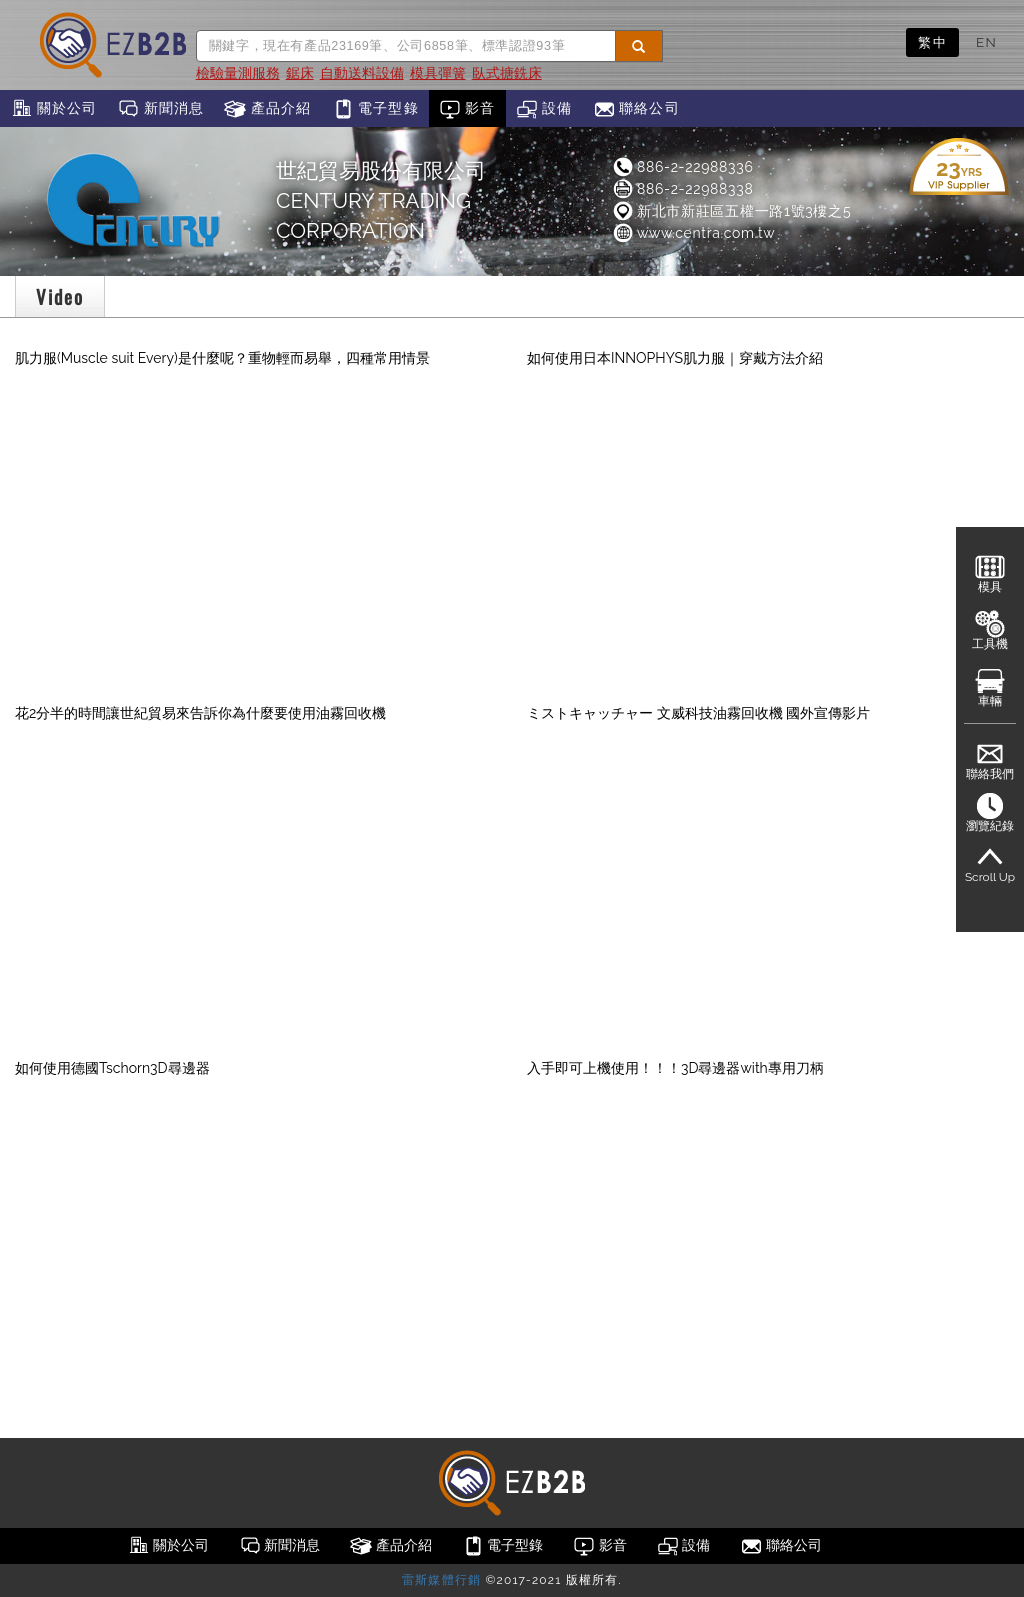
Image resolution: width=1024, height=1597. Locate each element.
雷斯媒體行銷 (441, 1580)
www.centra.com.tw (693, 233)
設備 (544, 109)
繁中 (932, 42)
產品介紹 (267, 109)
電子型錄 (375, 109)
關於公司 (53, 109)
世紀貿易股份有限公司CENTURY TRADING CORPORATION (381, 200)
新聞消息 (160, 109)
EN (986, 42)
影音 (467, 109)
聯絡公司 (636, 109)
